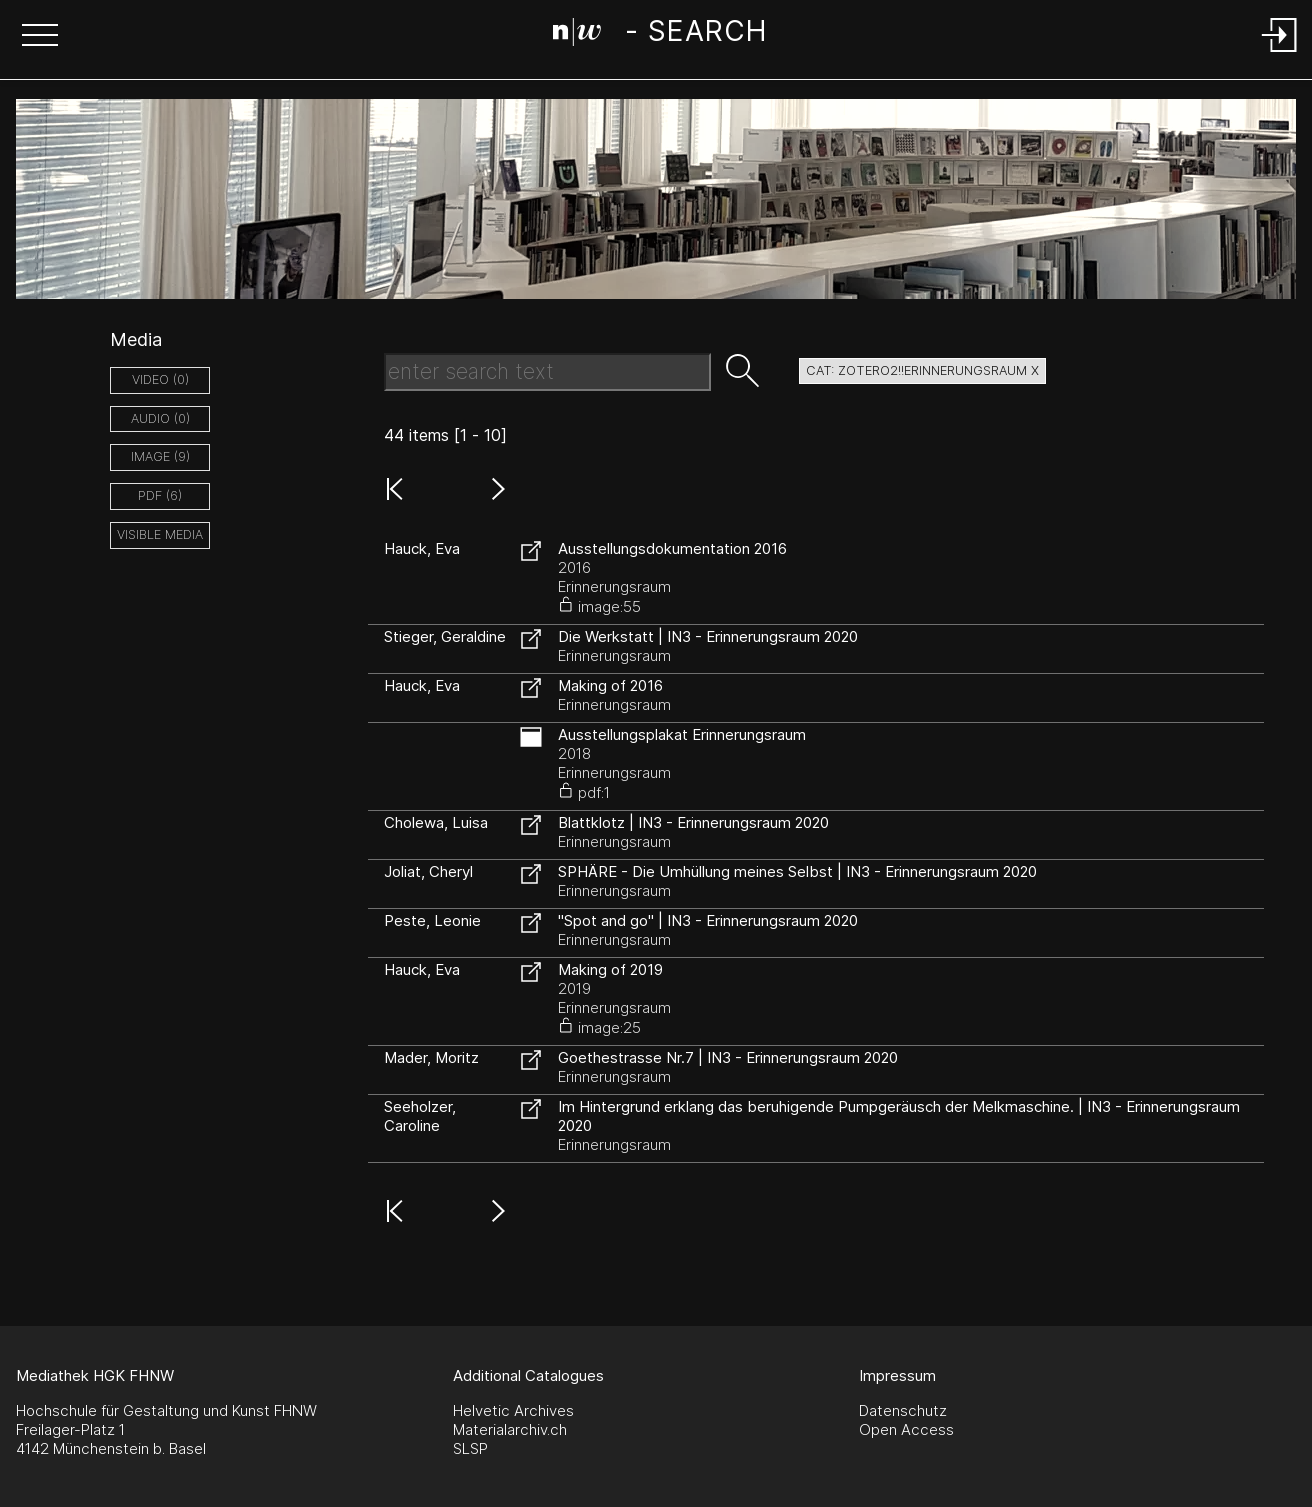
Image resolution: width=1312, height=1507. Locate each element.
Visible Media (160, 534)
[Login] (1280, 53)
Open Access (906, 1429)
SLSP (470, 1448)
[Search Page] (659, 35)
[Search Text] (547, 372)
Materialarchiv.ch (510, 1429)
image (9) (160, 456)
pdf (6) (160, 495)
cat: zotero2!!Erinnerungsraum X (922, 370)
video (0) (160, 379)
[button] (40, 37)
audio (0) (160, 418)
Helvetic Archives (513, 1410)
